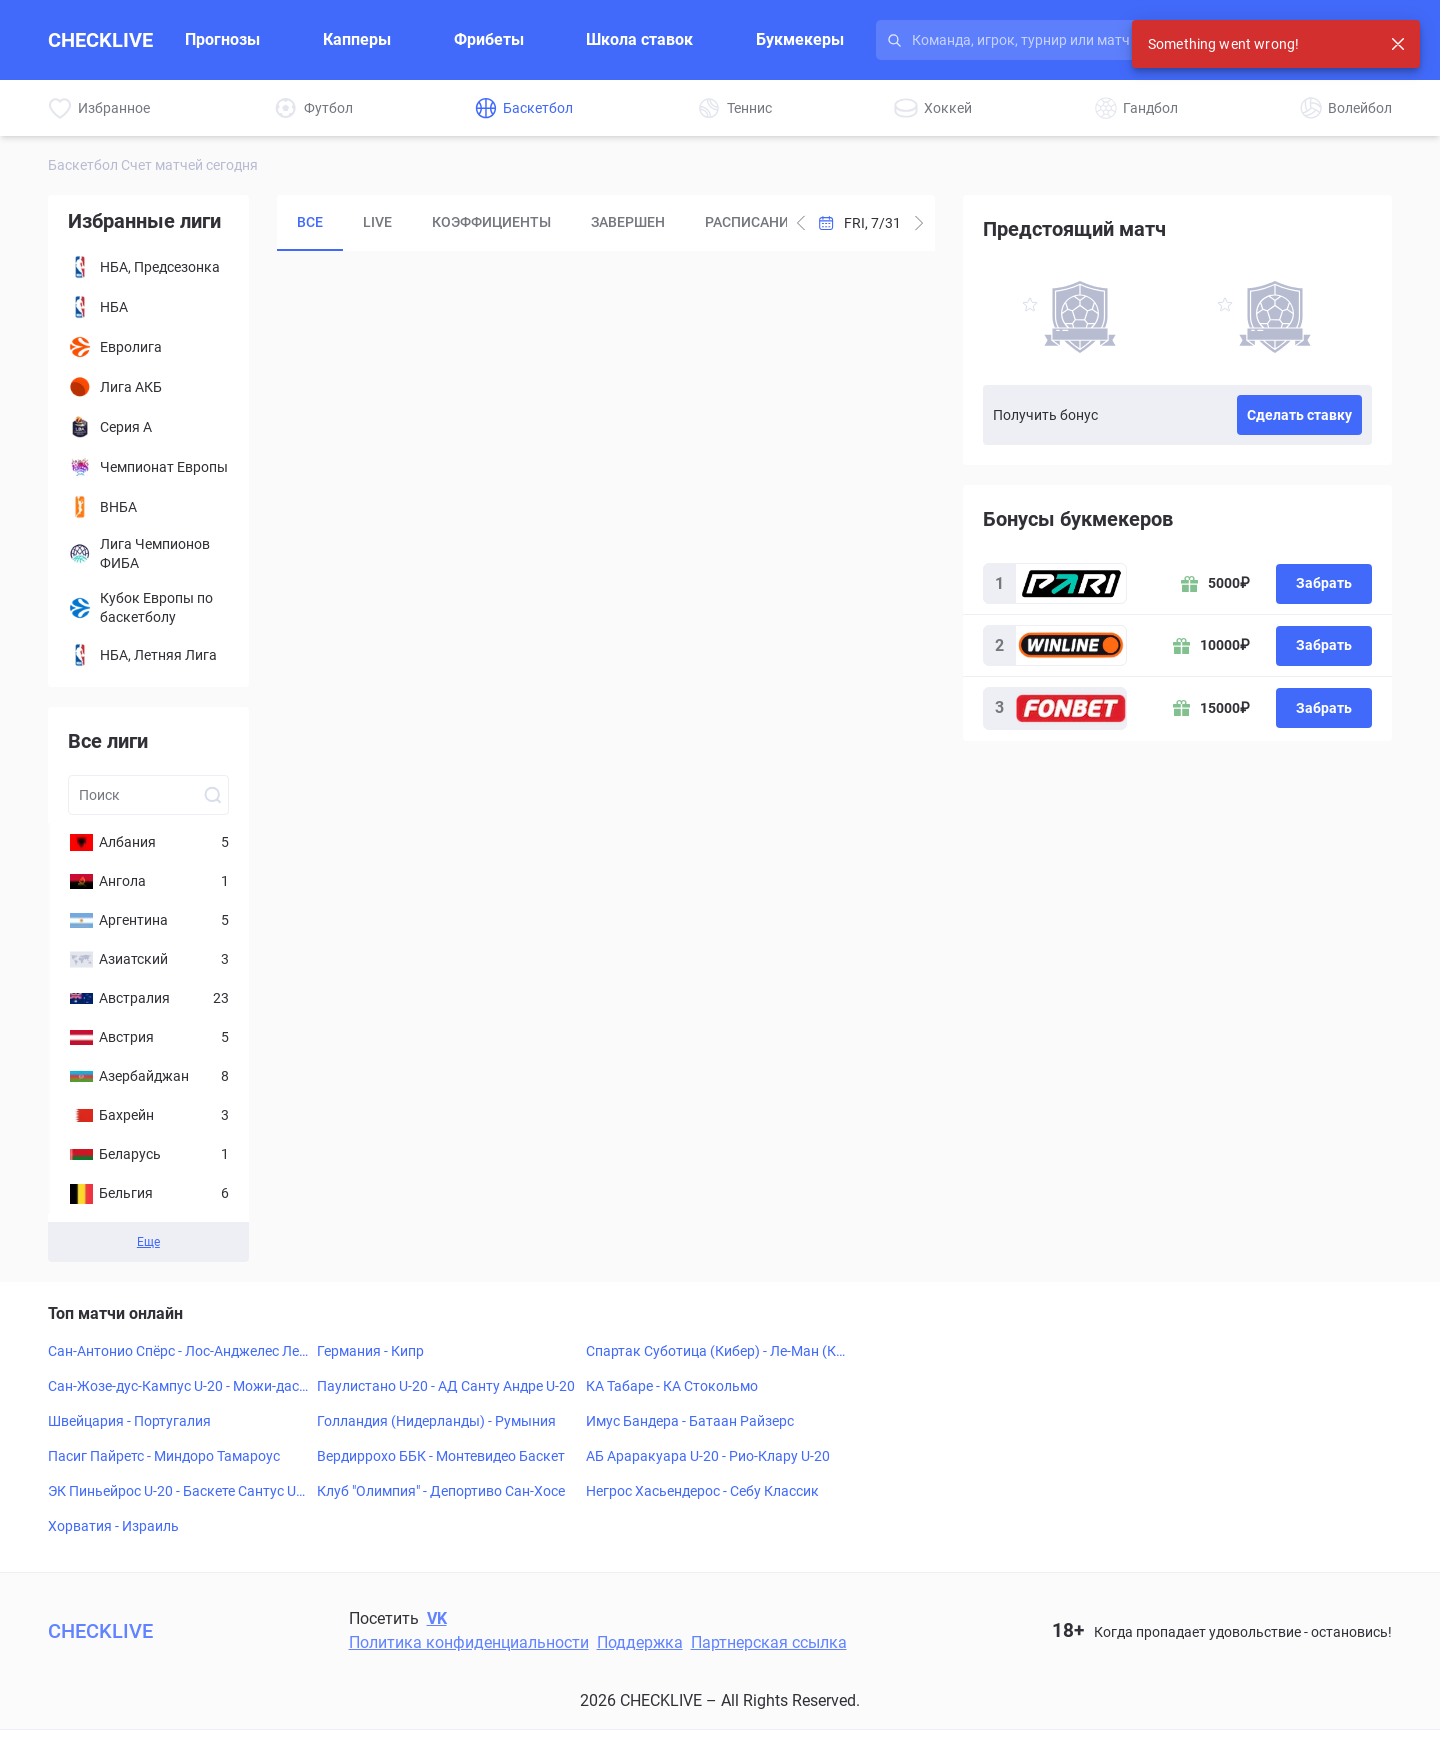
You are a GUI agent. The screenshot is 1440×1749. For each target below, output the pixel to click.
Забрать (1324, 583)
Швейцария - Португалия (129, 1421)
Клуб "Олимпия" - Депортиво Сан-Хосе (441, 1491)
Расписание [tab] (751, 222)
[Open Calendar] (860, 223)
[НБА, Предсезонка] (148, 267)
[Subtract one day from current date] (919, 223)
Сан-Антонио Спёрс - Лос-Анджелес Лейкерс (177, 1352)
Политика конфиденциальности (469, 1642)
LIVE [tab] (377, 222)
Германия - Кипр (370, 1351)
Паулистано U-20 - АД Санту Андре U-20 (446, 1386)
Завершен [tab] (628, 222)
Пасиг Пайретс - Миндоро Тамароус (164, 1456)
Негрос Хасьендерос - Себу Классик (702, 1491)
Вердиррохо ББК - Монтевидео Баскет (441, 1456)
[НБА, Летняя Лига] (148, 655)
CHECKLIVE (100, 40)
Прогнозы (222, 39)
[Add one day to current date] (801, 223)
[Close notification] (1398, 44)
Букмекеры (800, 39)
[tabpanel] (606, 615)
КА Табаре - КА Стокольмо (672, 1386)
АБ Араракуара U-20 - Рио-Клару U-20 (708, 1456)
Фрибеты (489, 39)
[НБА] (148, 307)
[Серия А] (148, 427)
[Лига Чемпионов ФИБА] (148, 554)
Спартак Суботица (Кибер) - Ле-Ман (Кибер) (715, 1352)
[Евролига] (148, 347)
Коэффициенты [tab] (491, 222)
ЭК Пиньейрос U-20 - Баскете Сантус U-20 (178, 1492)
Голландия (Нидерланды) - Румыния (436, 1421)
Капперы (357, 39)
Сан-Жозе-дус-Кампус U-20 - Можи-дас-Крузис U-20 (175, 1387)
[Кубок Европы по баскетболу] (148, 608)
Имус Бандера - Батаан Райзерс (690, 1421)
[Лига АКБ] (148, 387)
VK (437, 1618)
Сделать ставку (1299, 415)
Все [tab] (310, 222)
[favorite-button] (1030, 307)
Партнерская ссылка (769, 1642)
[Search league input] (148, 795)
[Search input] (1086, 40)
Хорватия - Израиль (113, 1526)
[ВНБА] (148, 507)
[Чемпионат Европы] (148, 467)
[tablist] (532, 223)
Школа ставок (639, 39)
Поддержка (640, 1642)
